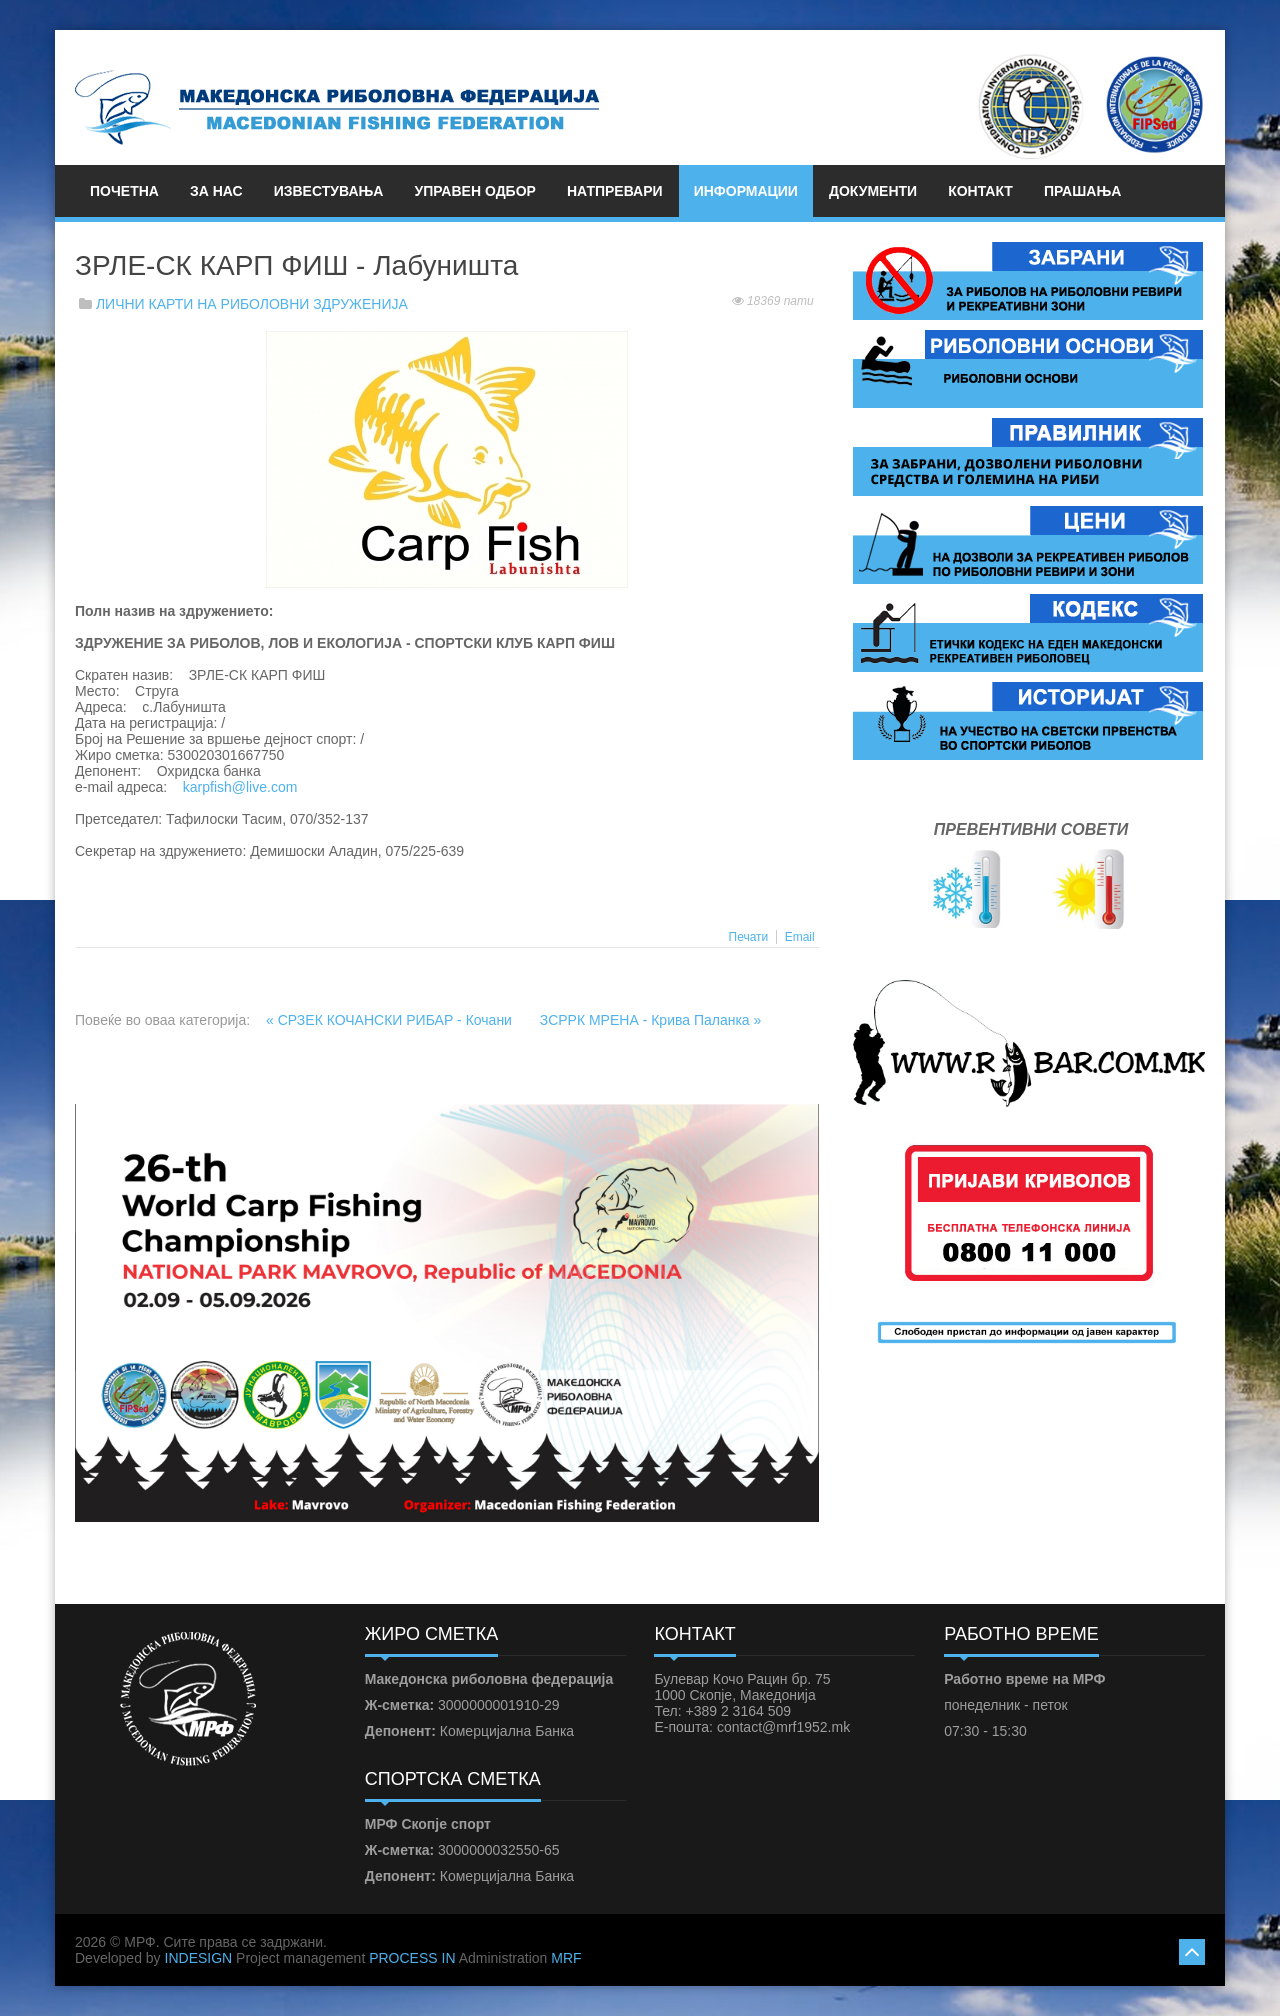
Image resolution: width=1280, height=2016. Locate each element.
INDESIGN (199, 1958)
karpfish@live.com (240, 787)
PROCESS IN (412, 1958)
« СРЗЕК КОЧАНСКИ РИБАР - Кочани (391, 1020)
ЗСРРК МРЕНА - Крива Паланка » (651, 1020)
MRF (566, 1958)
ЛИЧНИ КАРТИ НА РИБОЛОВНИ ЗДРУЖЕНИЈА (252, 304)
